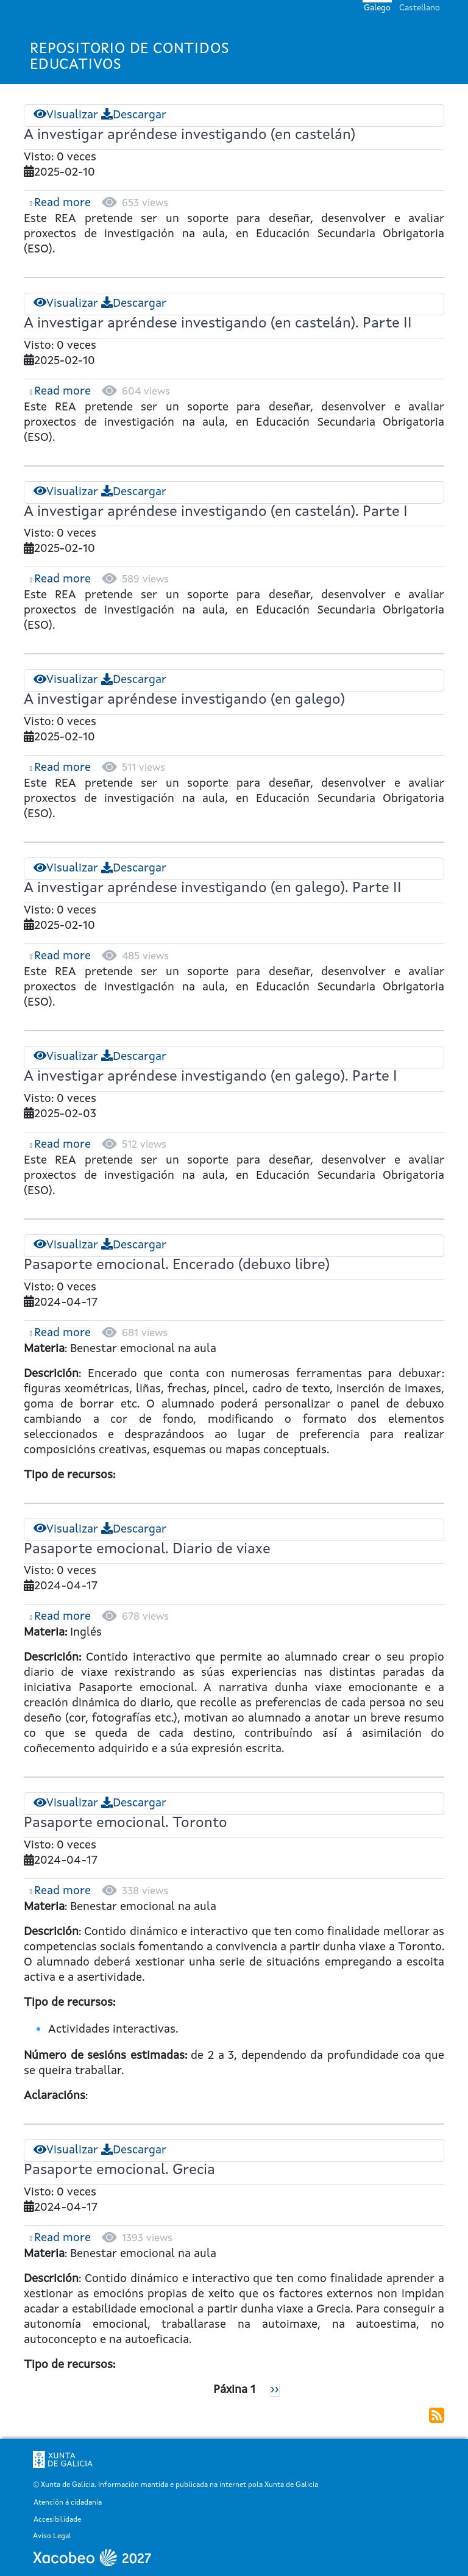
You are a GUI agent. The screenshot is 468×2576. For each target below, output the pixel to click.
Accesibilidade (57, 2520)
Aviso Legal (52, 2536)
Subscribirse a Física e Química (436, 2415)
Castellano (419, 8)
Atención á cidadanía (68, 2503)
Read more (62, 203)
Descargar (133, 115)
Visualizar (66, 115)
